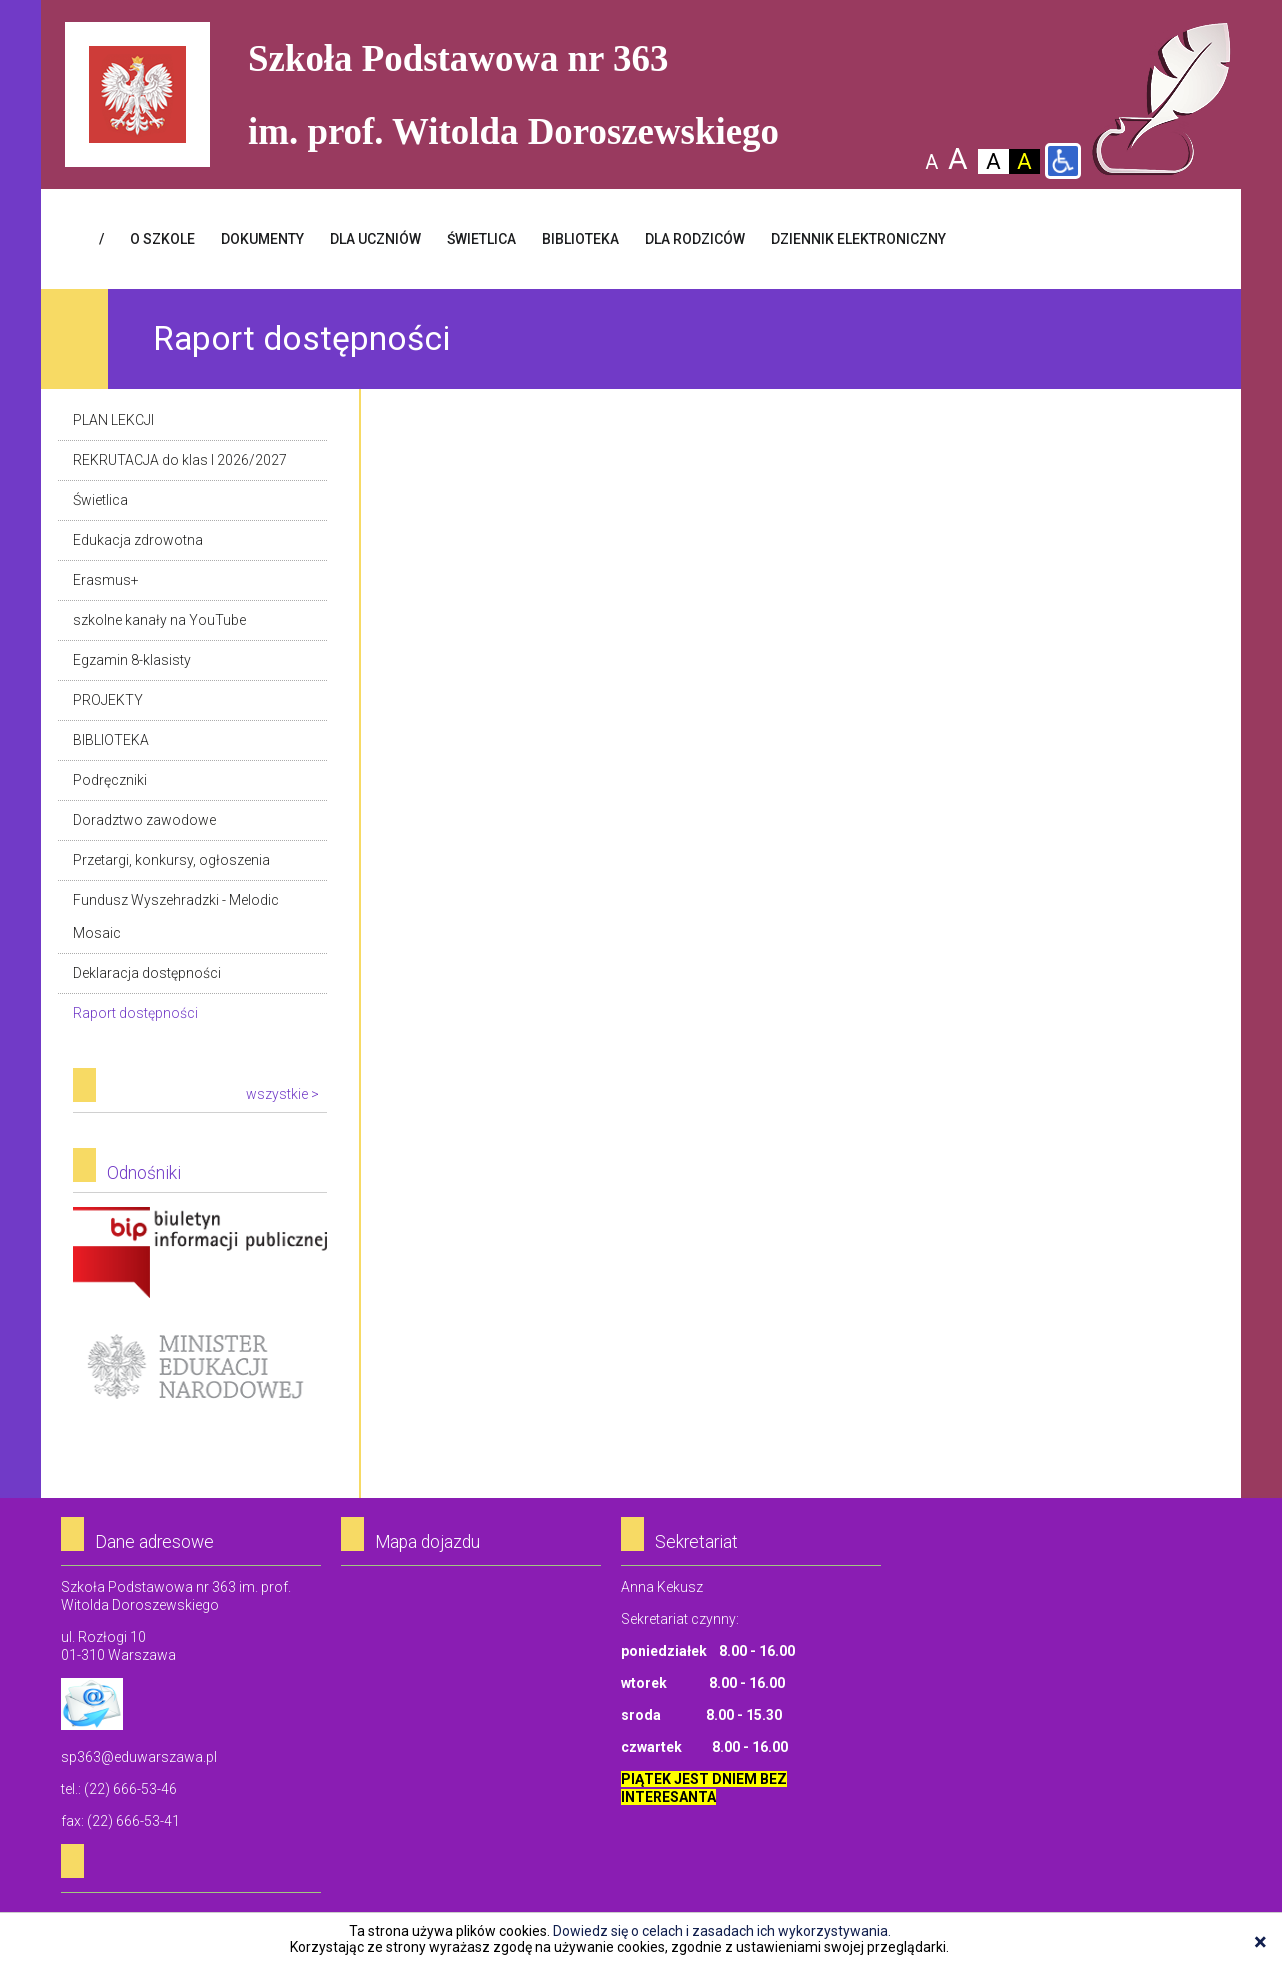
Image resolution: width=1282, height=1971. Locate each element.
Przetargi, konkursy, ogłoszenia (171, 860)
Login (1131, 239)
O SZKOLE (162, 239)
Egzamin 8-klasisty (132, 660)
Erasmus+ (106, 580)
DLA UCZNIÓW (375, 239)
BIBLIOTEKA (580, 239)
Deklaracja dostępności (147, 973)
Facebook (1191, 239)
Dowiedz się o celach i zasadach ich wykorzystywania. (722, 1931)
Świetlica (100, 500)
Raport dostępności (135, 1013)
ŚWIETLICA (481, 239)
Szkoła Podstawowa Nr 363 (1161, 99)
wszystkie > (282, 1094)
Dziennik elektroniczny (858, 239)
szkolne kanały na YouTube (159, 620)
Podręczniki (110, 780)
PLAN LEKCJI (113, 420)
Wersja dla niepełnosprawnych (1063, 161)
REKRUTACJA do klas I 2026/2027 (180, 460)
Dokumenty (262, 239)
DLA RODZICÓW (695, 239)
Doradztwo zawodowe (144, 820)
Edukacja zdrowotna (138, 540)
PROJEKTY (108, 700)
